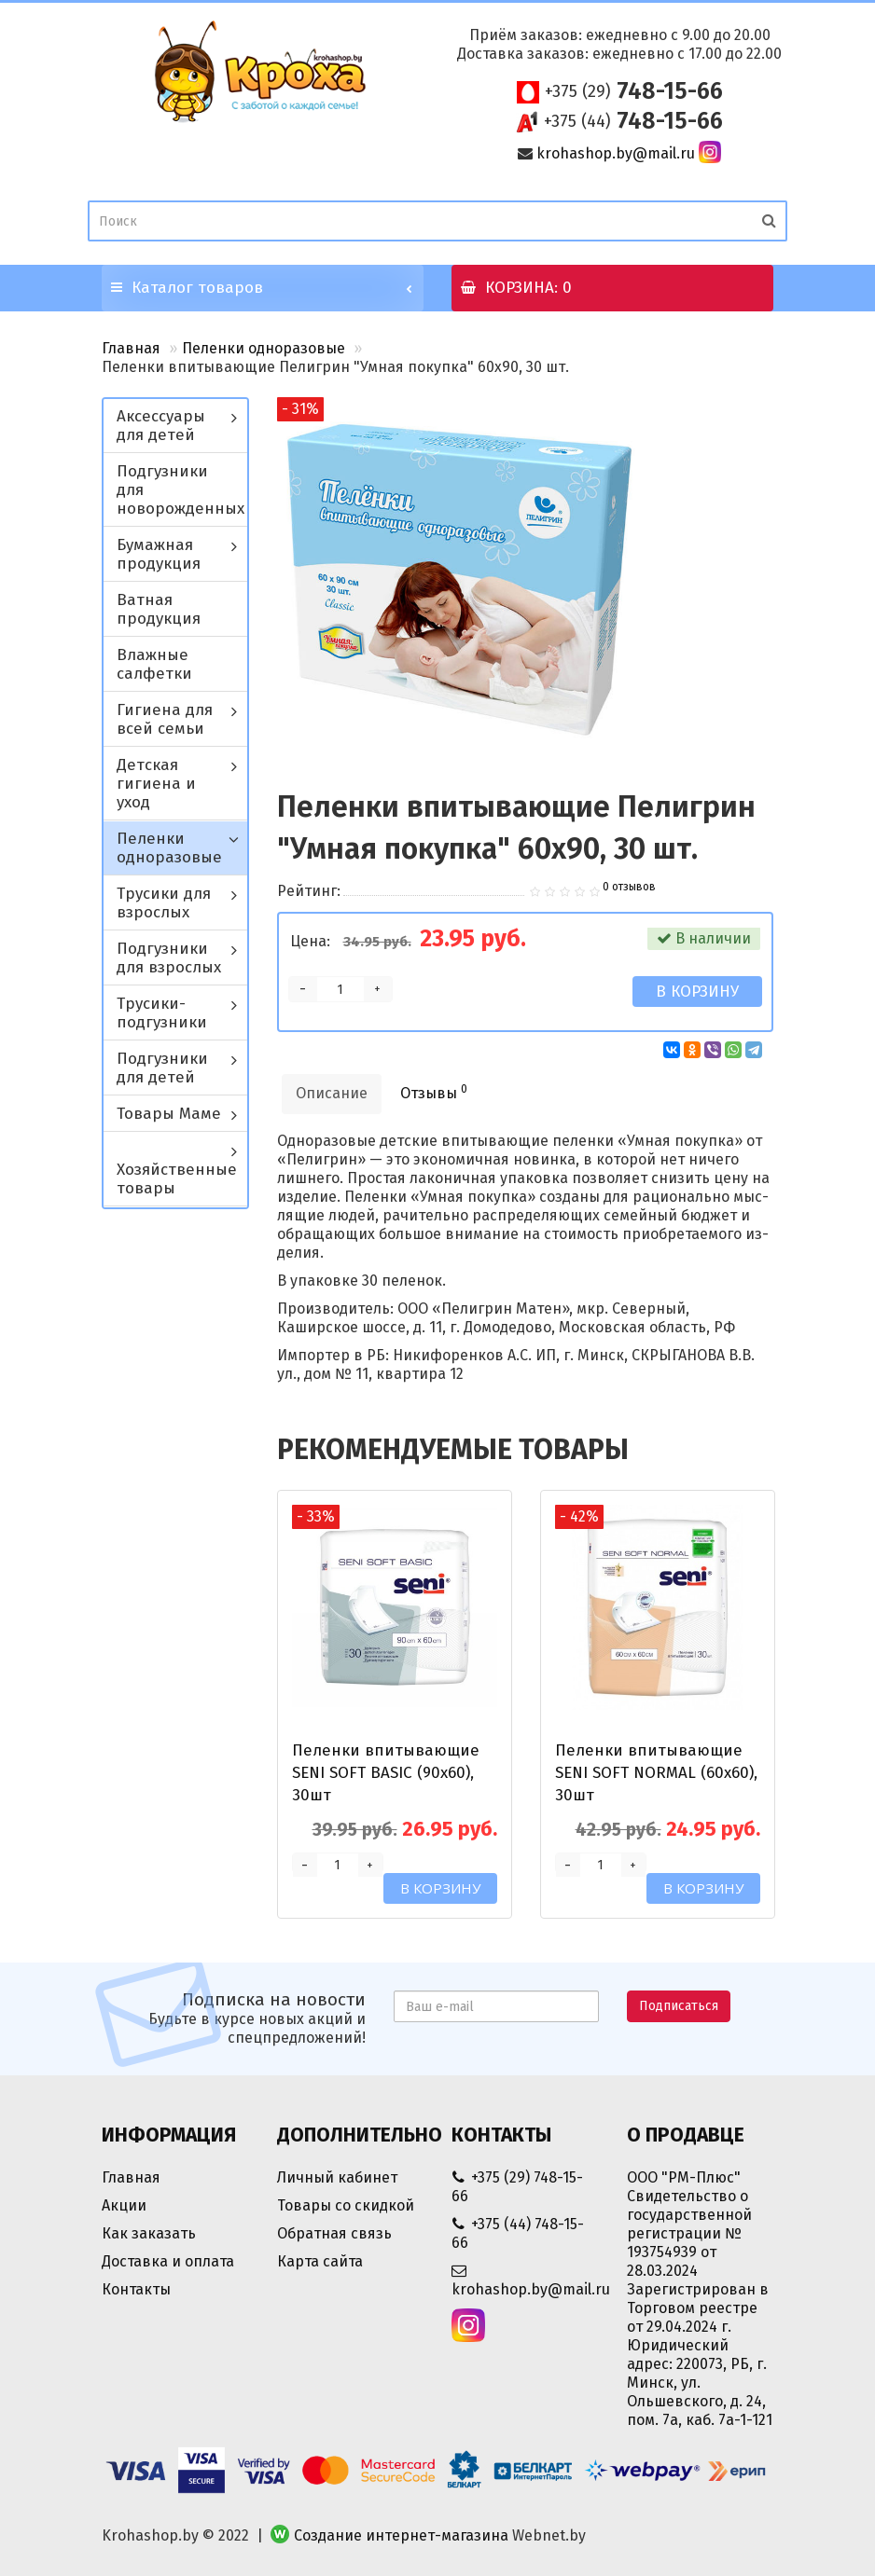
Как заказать (149, 2233)
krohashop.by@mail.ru (615, 153)
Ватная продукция (159, 609)
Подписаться (678, 2006)
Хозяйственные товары (177, 1179)
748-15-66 (634, 91)
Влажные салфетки (154, 664)
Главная (131, 348)
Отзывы (433, 1092)
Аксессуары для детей (161, 425)
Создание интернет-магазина (401, 2535)
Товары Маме (169, 1113)
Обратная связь (334, 2233)
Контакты (136, 2289)
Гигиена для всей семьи (165, 719)
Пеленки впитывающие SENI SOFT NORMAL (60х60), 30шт (656, 1773)
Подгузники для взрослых (169, 958)
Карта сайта (320, 2261)
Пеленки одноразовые (263, 348)
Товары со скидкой (345, 2205)
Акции (124, 2205)
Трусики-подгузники (162, 1013)
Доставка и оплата (168, 2261)
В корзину (697, 991)
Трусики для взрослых (164, 903)
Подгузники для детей (162, 1068)
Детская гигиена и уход (156, 783)
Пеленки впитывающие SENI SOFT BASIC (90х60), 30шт (385, 1773)
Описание (332, 1093)
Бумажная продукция (159, 554)
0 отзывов (629, 886)
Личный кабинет (337, 2177)
